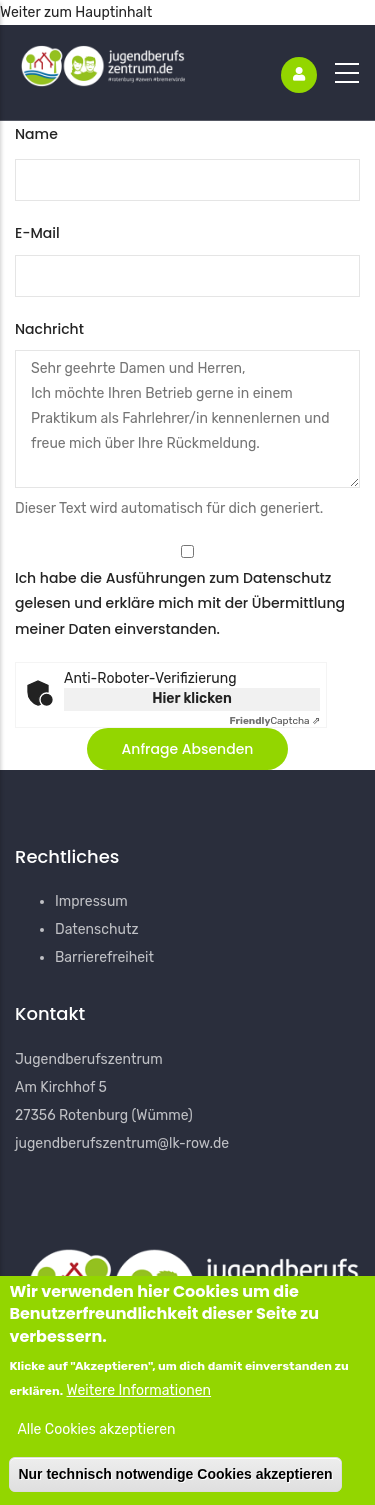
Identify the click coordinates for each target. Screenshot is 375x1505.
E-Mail (37, 233)
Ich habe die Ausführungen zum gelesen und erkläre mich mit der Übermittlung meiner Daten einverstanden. (180, 603)
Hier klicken (192, 698)
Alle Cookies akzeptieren (96, 1436)
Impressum (91, 901)
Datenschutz (287, 578)
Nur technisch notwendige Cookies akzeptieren (175, 1480)
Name (36, 134)
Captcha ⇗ (274, 721)
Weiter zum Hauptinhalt (76, 12)
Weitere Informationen (139, 1396)
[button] (188, 749)
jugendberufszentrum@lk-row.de (122, 1143)
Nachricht (49, 329)
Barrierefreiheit (104, 957)
